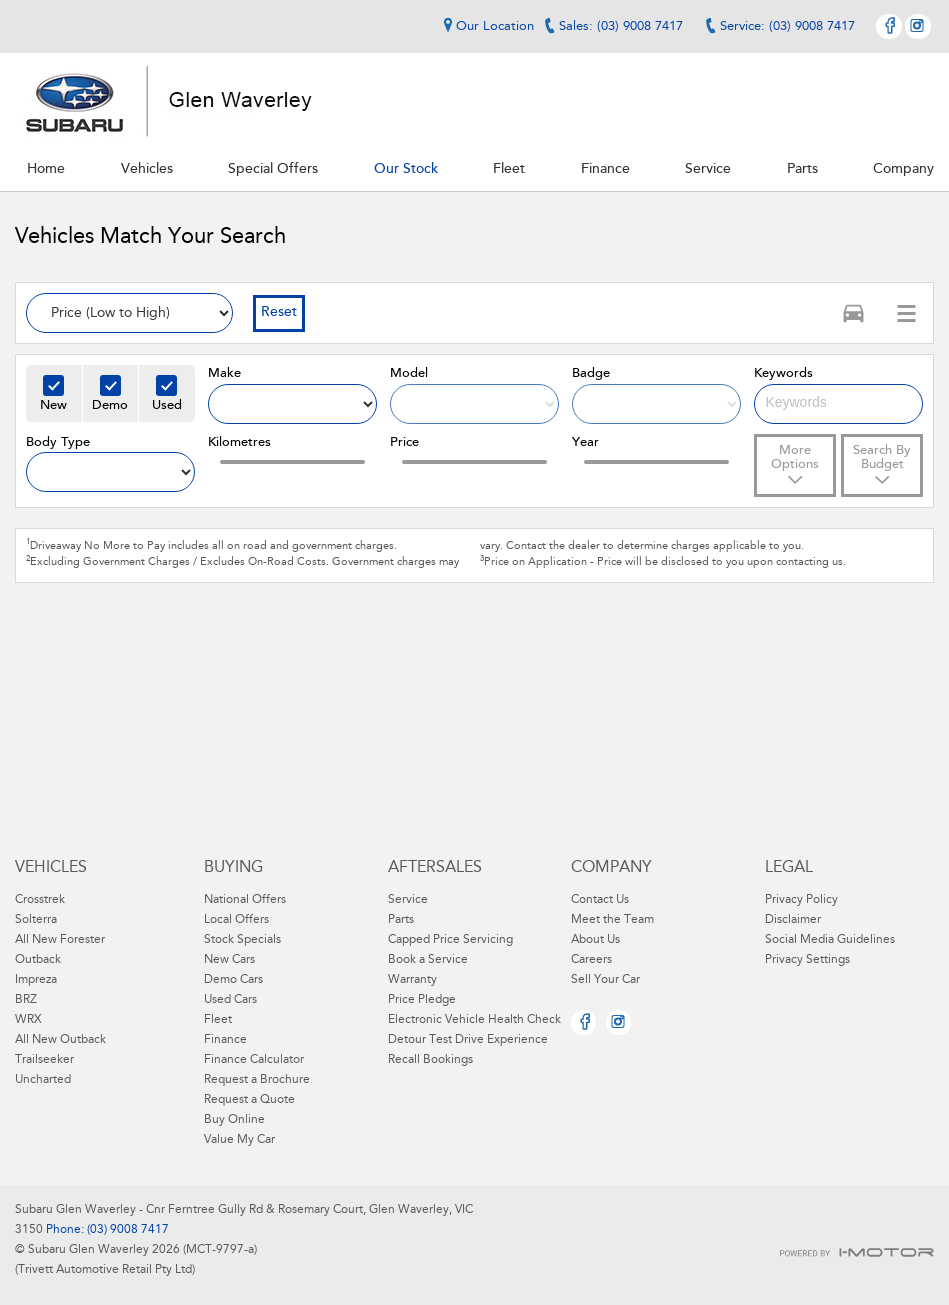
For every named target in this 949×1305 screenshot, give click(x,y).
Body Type (58, 442)
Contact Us (600, 900)
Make (224, 373)
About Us (595, 940)
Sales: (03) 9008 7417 (621, 26)
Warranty (412, 980)
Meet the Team (612, 920)
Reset (279, 313)
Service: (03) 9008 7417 (787, 26)
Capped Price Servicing (450, 940)
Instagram (918, 26)
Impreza (36, 980)
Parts (401, 920)
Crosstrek (40, 900)
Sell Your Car (605, 980)
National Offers (245, 900)
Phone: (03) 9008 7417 (106, 1230)
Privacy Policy (801, 900)
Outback (38, 960)
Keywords (783, 373)
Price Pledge (422, 1000)
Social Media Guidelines (830, 940)
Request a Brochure (257, 1080)
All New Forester (60, 940)
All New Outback (60, 1040)
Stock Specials (242, 940)
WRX (28, 1020)
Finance (225, 1040)
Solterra (36, 920)
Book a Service (428, 960)
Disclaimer (793, 920)
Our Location (486, 26)
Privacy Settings (807, 960)
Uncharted (43, 1080)
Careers (591, 960)
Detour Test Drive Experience (468, 1040)
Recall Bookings (430, 1060)
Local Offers (236, 920)
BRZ (26, 1000)
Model (409, 373)
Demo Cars (233, 980)
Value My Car (239, 1140)
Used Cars (230, 1000)
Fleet (218, 1020)
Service (408, 900)
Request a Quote (249, 1100)
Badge (591, 373)
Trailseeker (44, 1060)
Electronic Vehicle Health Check (474, 1020)
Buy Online (234, 1120)
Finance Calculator (254, 1060)
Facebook (889, 26)
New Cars (229, 960)
